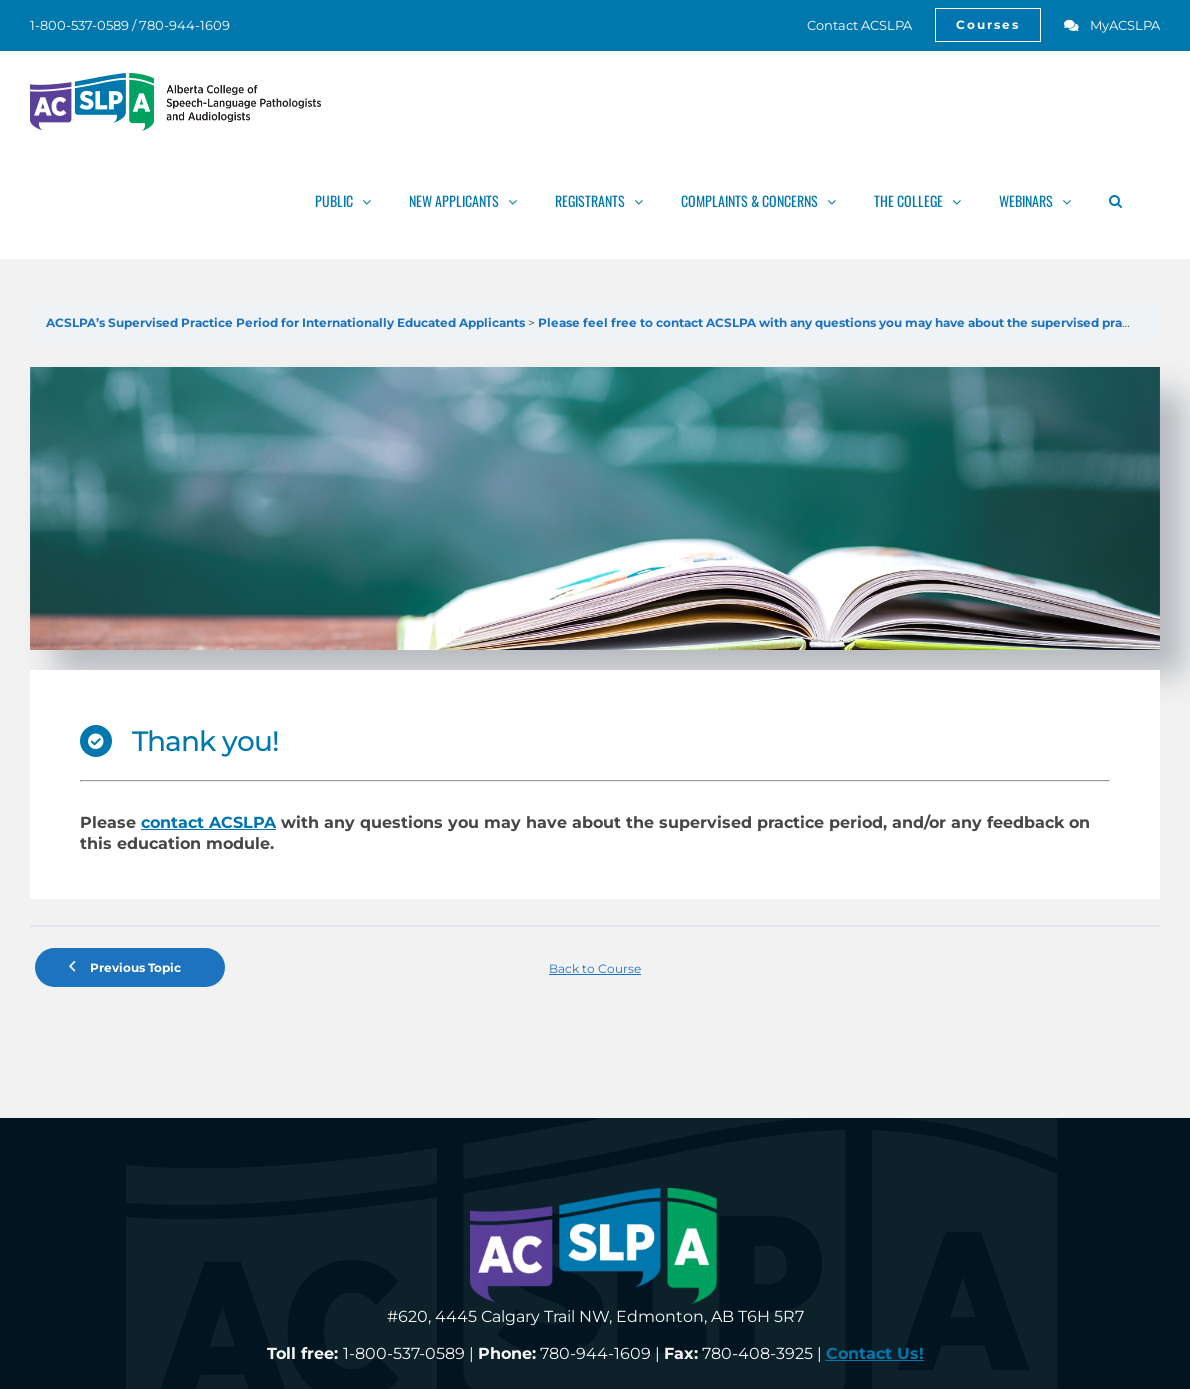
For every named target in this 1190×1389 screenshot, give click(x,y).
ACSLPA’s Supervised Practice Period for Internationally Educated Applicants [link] (287, 322)
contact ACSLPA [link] (208, 822)
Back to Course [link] (595, 968)
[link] (848, 25)
